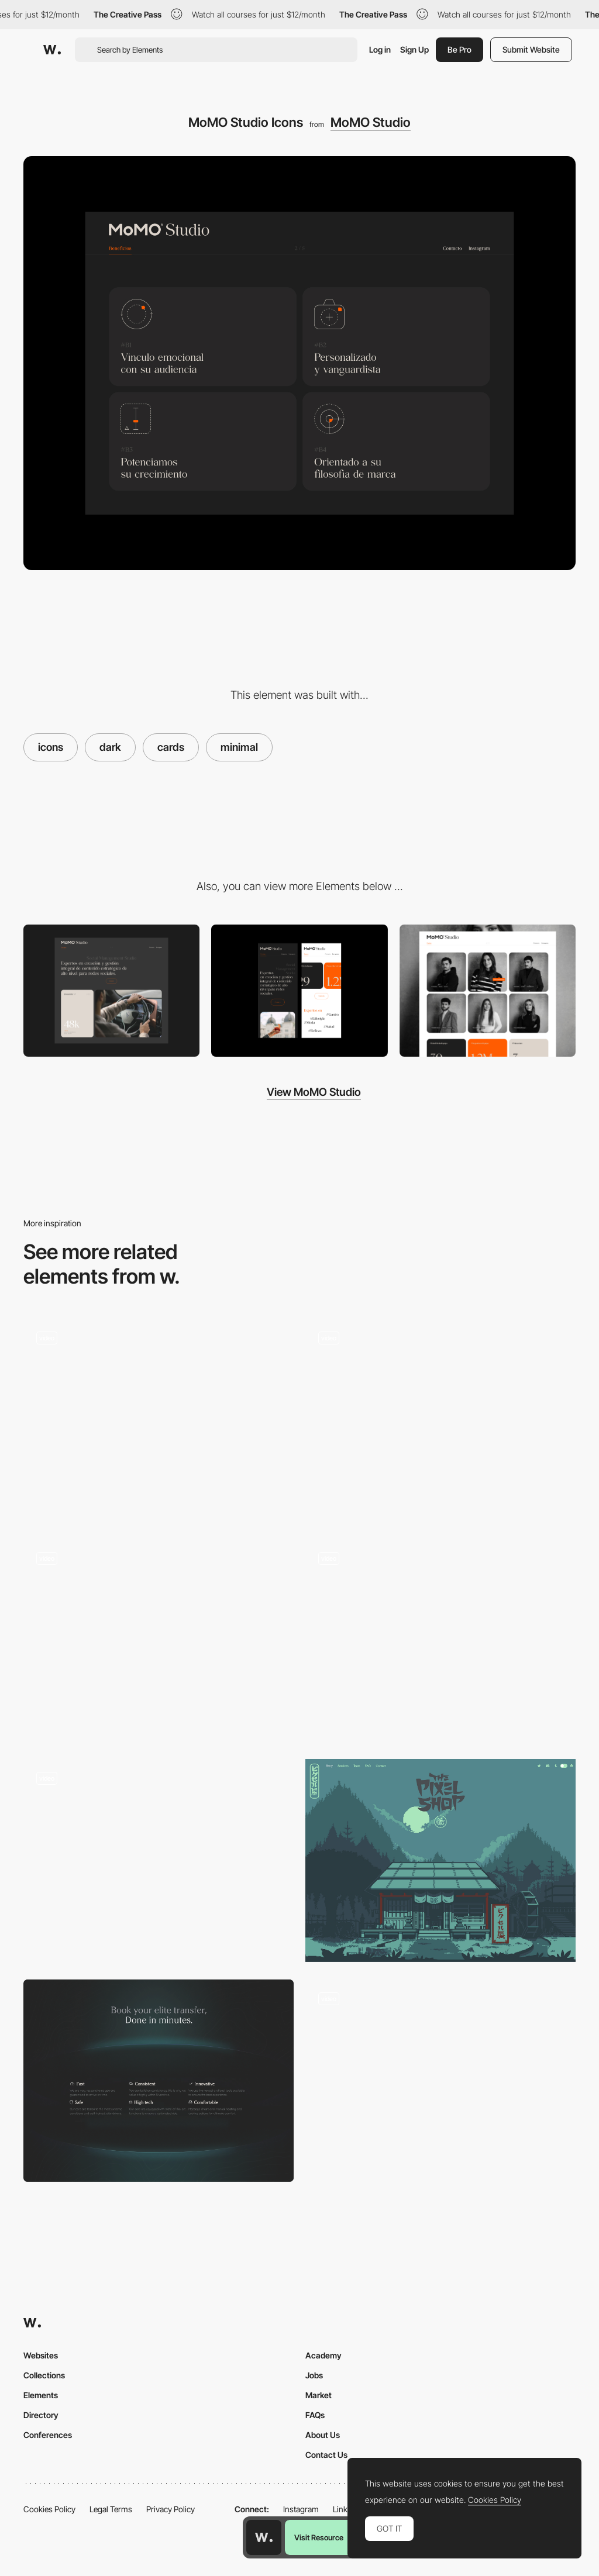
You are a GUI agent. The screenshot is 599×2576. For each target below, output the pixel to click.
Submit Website (531, 49)
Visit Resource (318, 2537)
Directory (40, 2415)
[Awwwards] (52, 49)
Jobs (314, 2375)
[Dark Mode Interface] (440, 1640)
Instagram (301, 2509)
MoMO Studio (371, 122)
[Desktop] (111, 991)
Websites (40, 2355)
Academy (323, 2355)
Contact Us (326, 2455)
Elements (40, 2395)
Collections (44, 2375)
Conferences (47, 2435)
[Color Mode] (440, 2081)
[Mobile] (299, 991)
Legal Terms (110, 2509)
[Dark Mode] (440, 1860)
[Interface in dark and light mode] (158, 1860)
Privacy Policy (170, 2509)
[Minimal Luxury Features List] (158, 2081)
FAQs (315, 2415)
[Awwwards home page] (263, 2537)
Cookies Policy (49, 2509)
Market (318, 2395)
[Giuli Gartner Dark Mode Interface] (440, 1420)
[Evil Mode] (158, 1640)
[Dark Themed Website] (158, 1420)
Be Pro (459, 49)
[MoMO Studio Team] (488, 991)
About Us (322, 2435)
